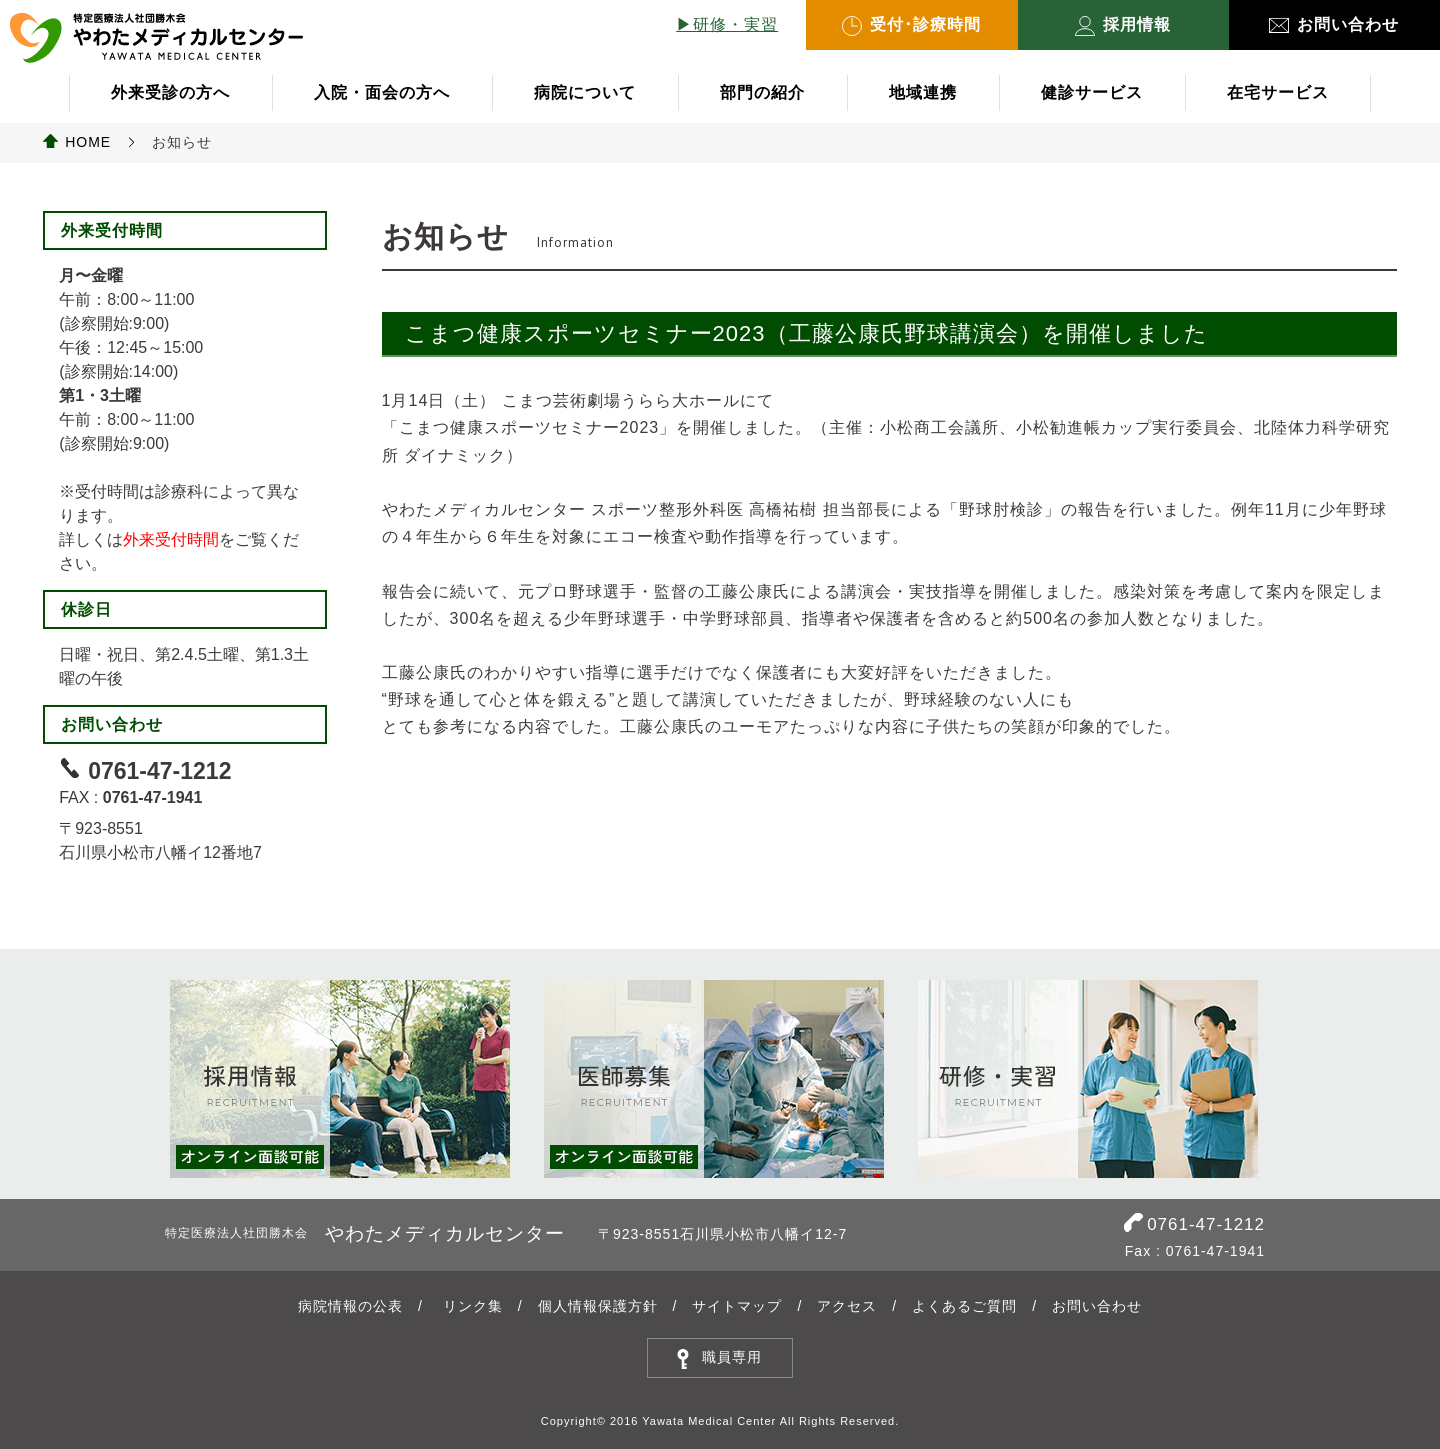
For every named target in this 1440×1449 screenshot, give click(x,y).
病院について (585, 92)
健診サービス (1092, 92)
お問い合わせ (1334, 24)
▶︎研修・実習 (727, 24)
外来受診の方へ (170, 92)
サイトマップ (737, 1306)
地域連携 (923, 92)
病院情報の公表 (350, 1306)
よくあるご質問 (964, 1306)
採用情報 (1123, 26)
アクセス (847, 1306)
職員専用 (732, 1357)
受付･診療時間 (911, 26)
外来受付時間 (171, 539)
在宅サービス (1278, 92)
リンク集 (473, 1306)
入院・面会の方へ (382, 92)
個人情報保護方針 (598, 1306)
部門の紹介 (762, 92)
